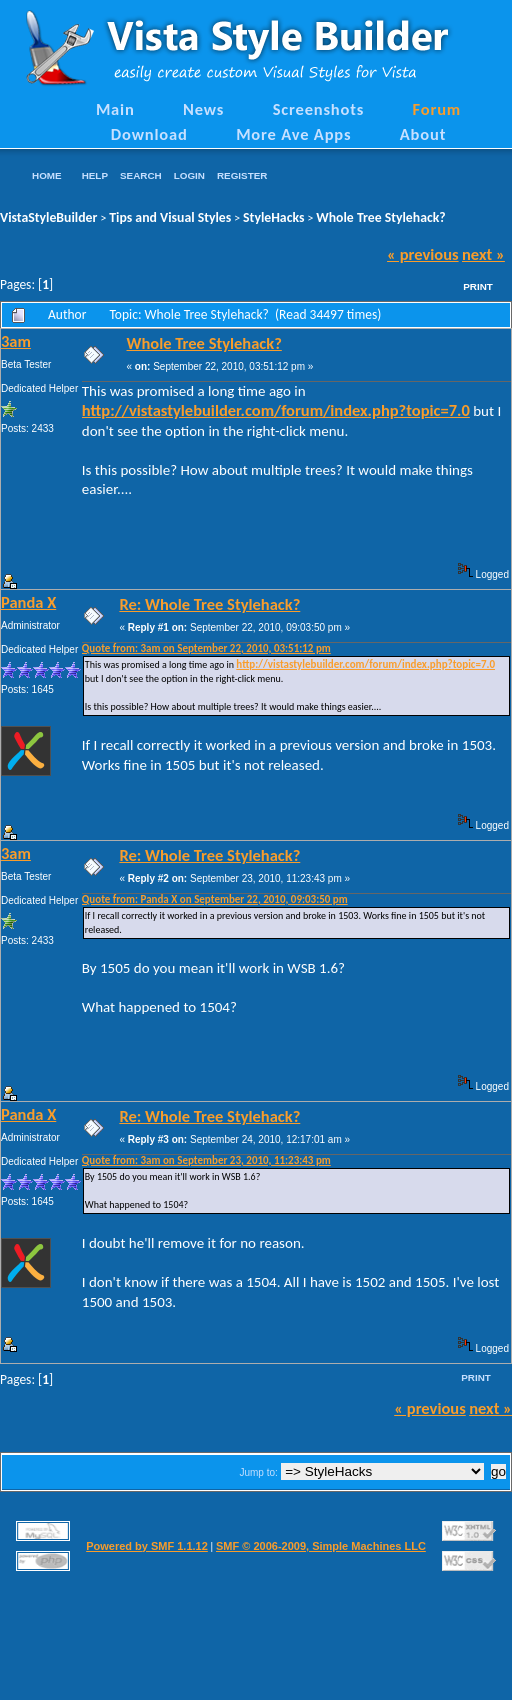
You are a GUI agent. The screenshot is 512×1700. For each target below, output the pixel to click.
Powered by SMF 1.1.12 (147, 1546)
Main (115, 109)
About (423, 134)
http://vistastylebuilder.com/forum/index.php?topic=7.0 (276, 410)
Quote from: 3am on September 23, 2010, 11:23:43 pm (206, 1160)
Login (189, 175)
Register (242, 175)
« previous (423, 254)
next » (483, 254)
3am (16, 341)
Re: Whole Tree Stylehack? (209, 604)
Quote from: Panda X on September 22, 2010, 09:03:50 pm (215, 899)
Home (47, 175)
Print (478, 286)
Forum (437, 109)
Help (95, 175)
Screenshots (319, 109)
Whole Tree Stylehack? (380, 217)
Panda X (28, 602)
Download (149, 134)
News (203, 109)
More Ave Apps (293, 134)
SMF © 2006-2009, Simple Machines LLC (321, 1546)
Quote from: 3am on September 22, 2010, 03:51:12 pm (206, 648)
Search (141, 175)
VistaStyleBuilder (48, 217)
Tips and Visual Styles (170, 217)
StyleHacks (273, 217)
